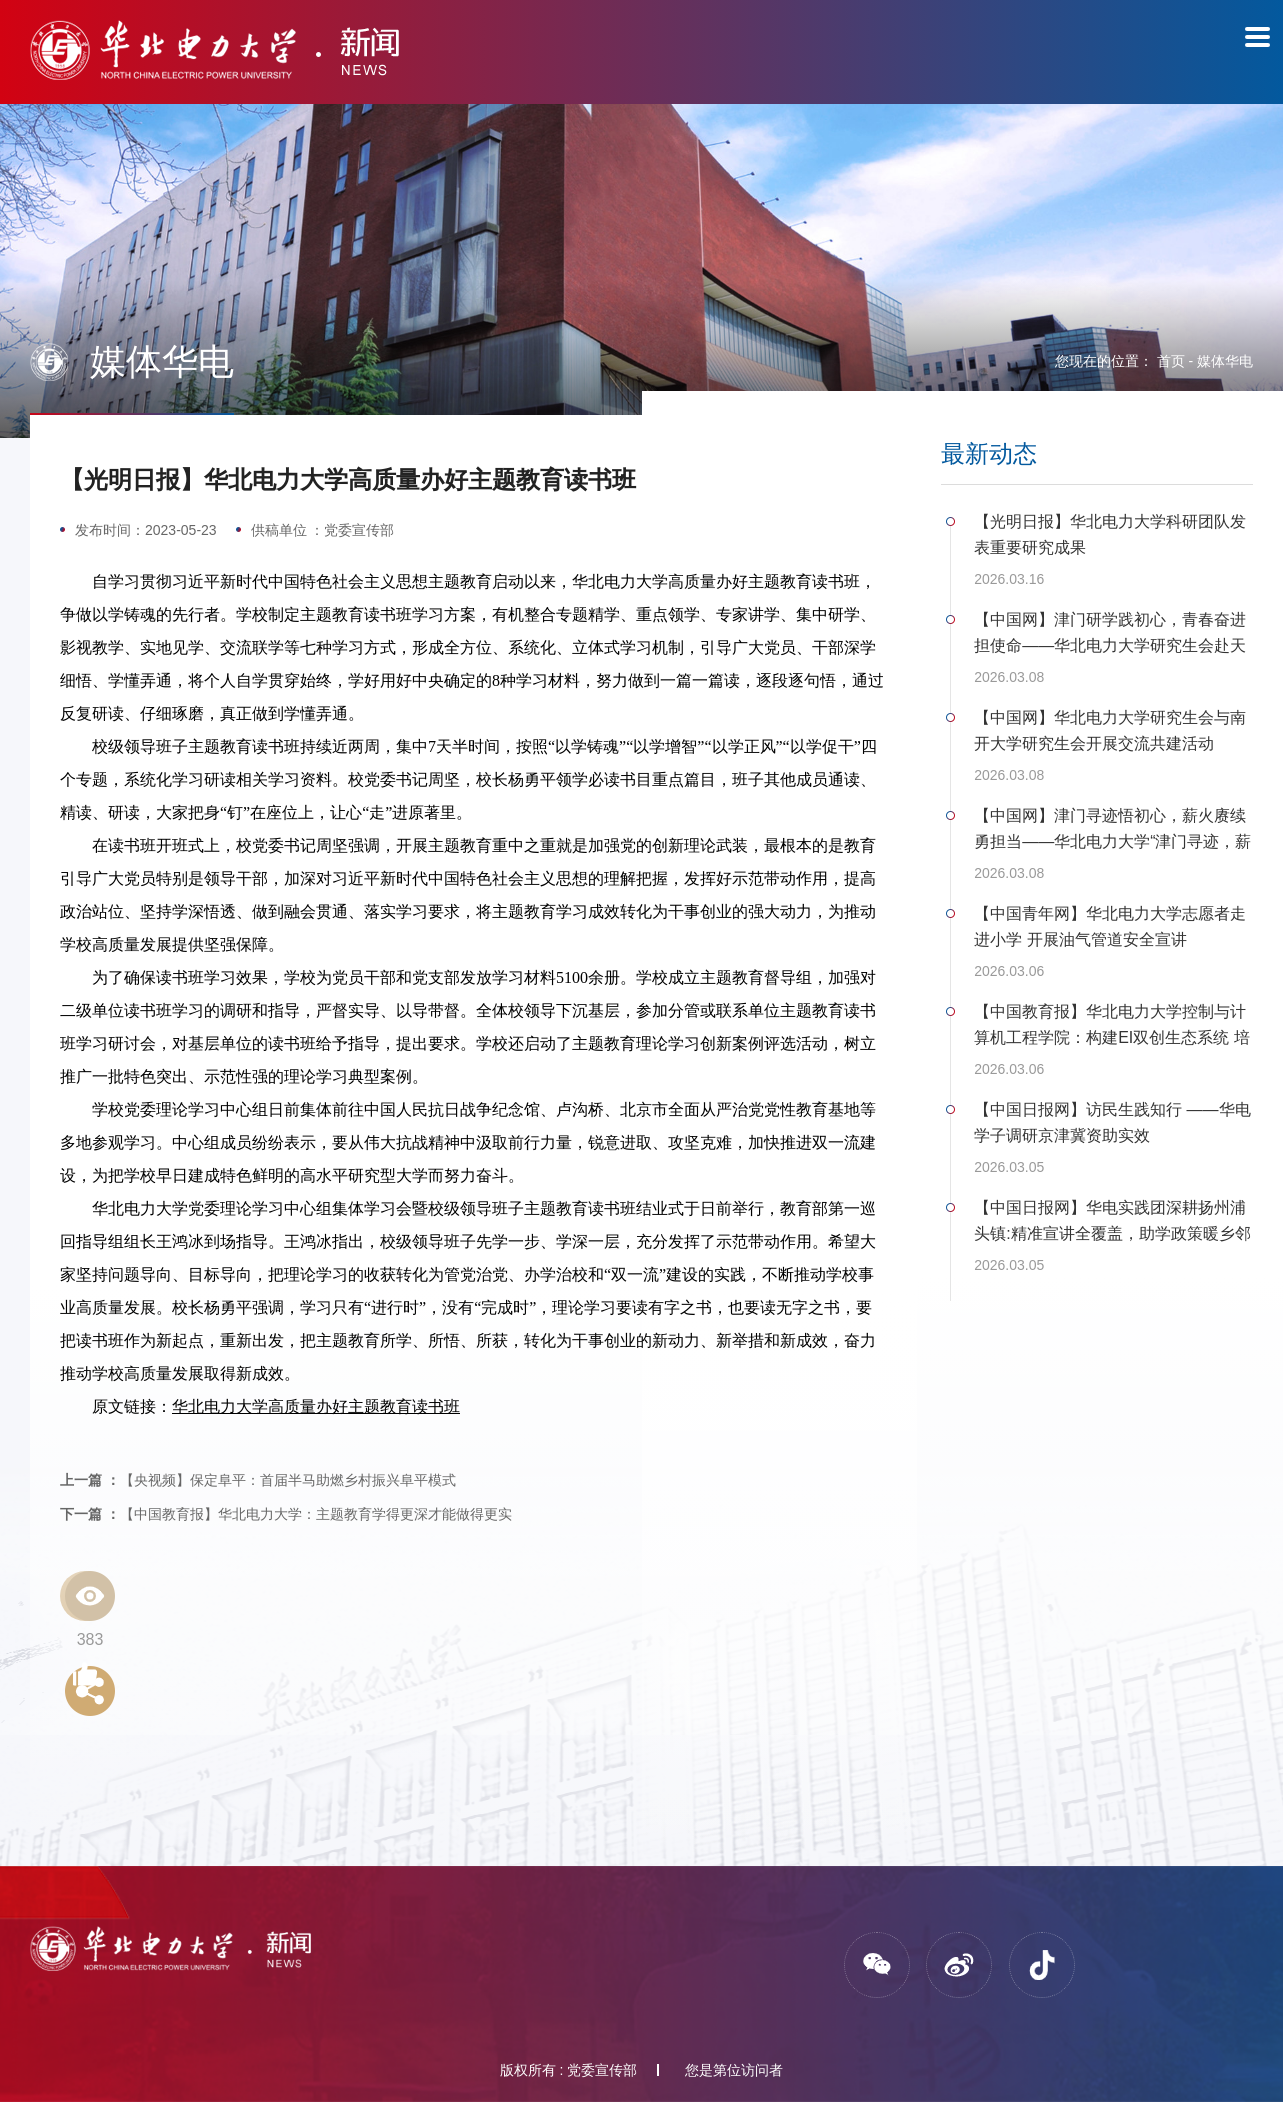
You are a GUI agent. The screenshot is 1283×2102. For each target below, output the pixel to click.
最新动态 (989, 454)
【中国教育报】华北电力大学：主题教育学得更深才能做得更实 (286, 1514)
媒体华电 (1225, 361)
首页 (1171, 361)
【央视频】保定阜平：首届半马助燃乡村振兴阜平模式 (258, 1480)
